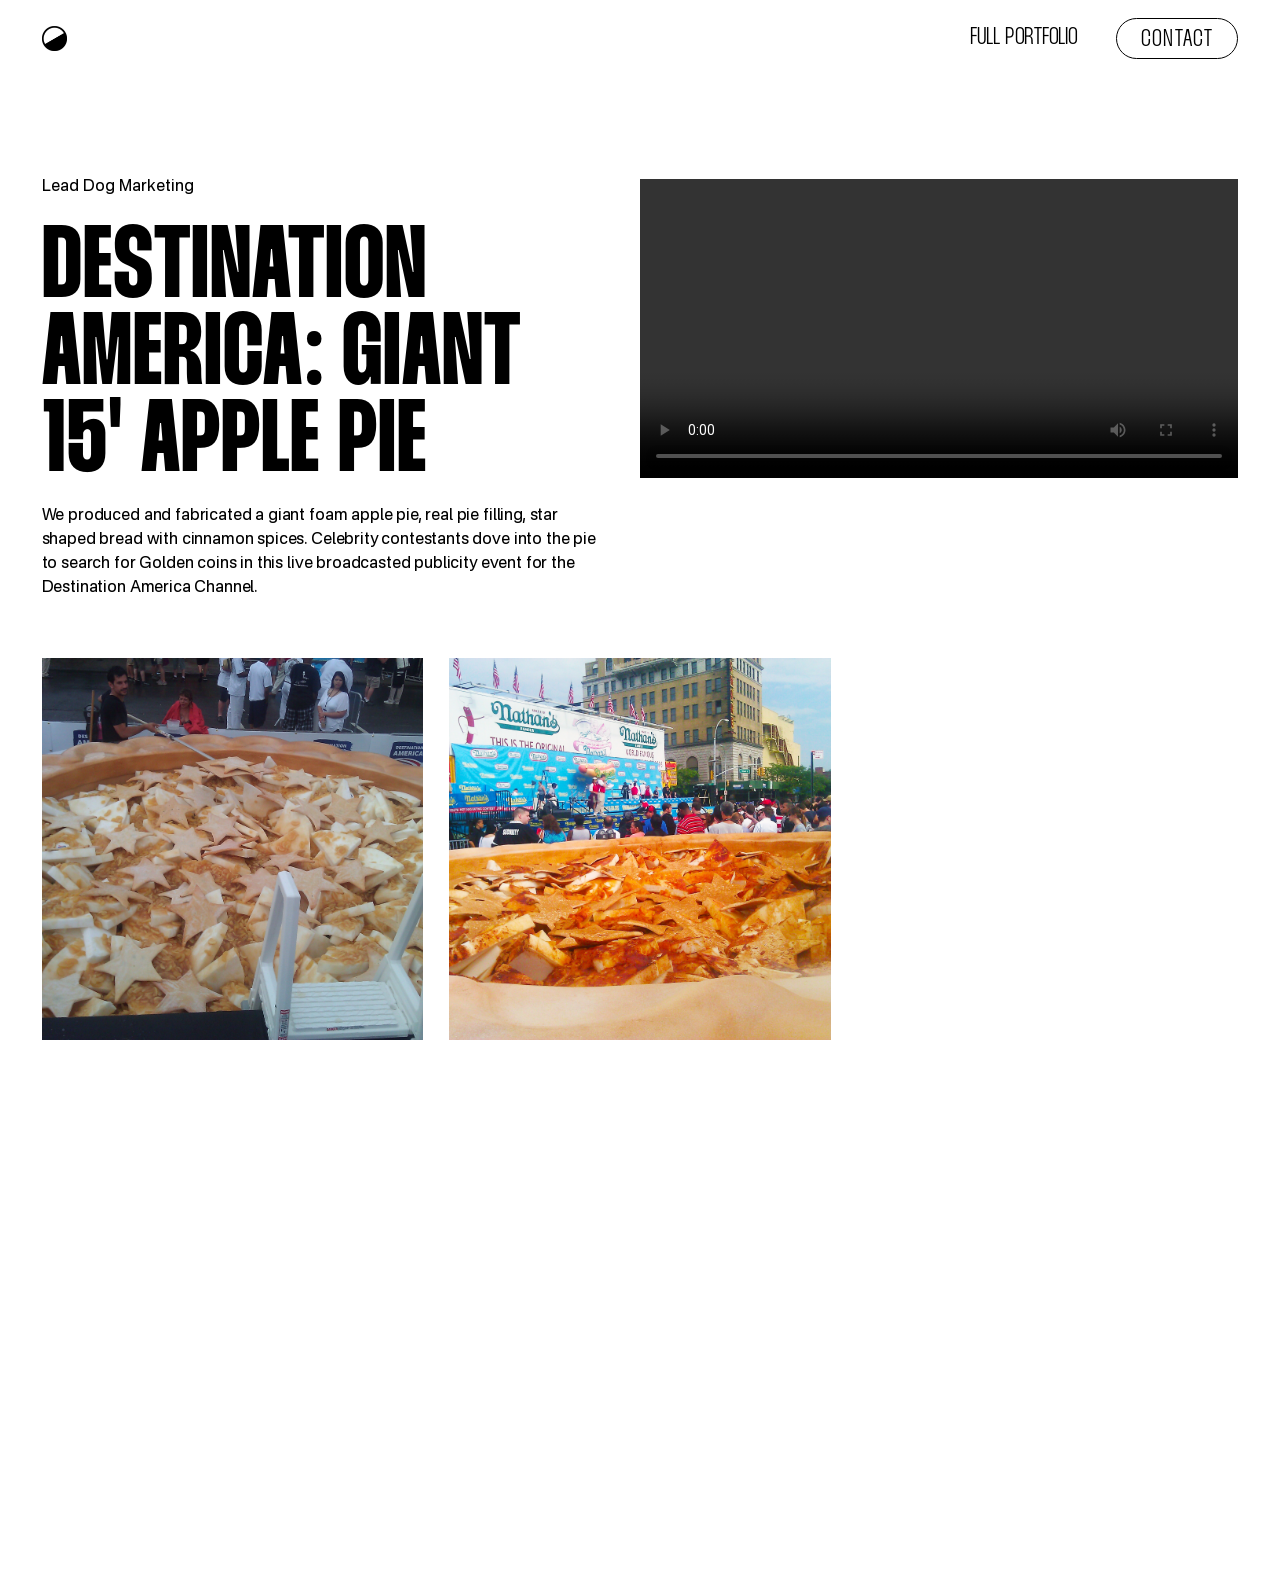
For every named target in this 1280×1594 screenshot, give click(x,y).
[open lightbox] (233, 849)
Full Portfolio (1024, 38)
